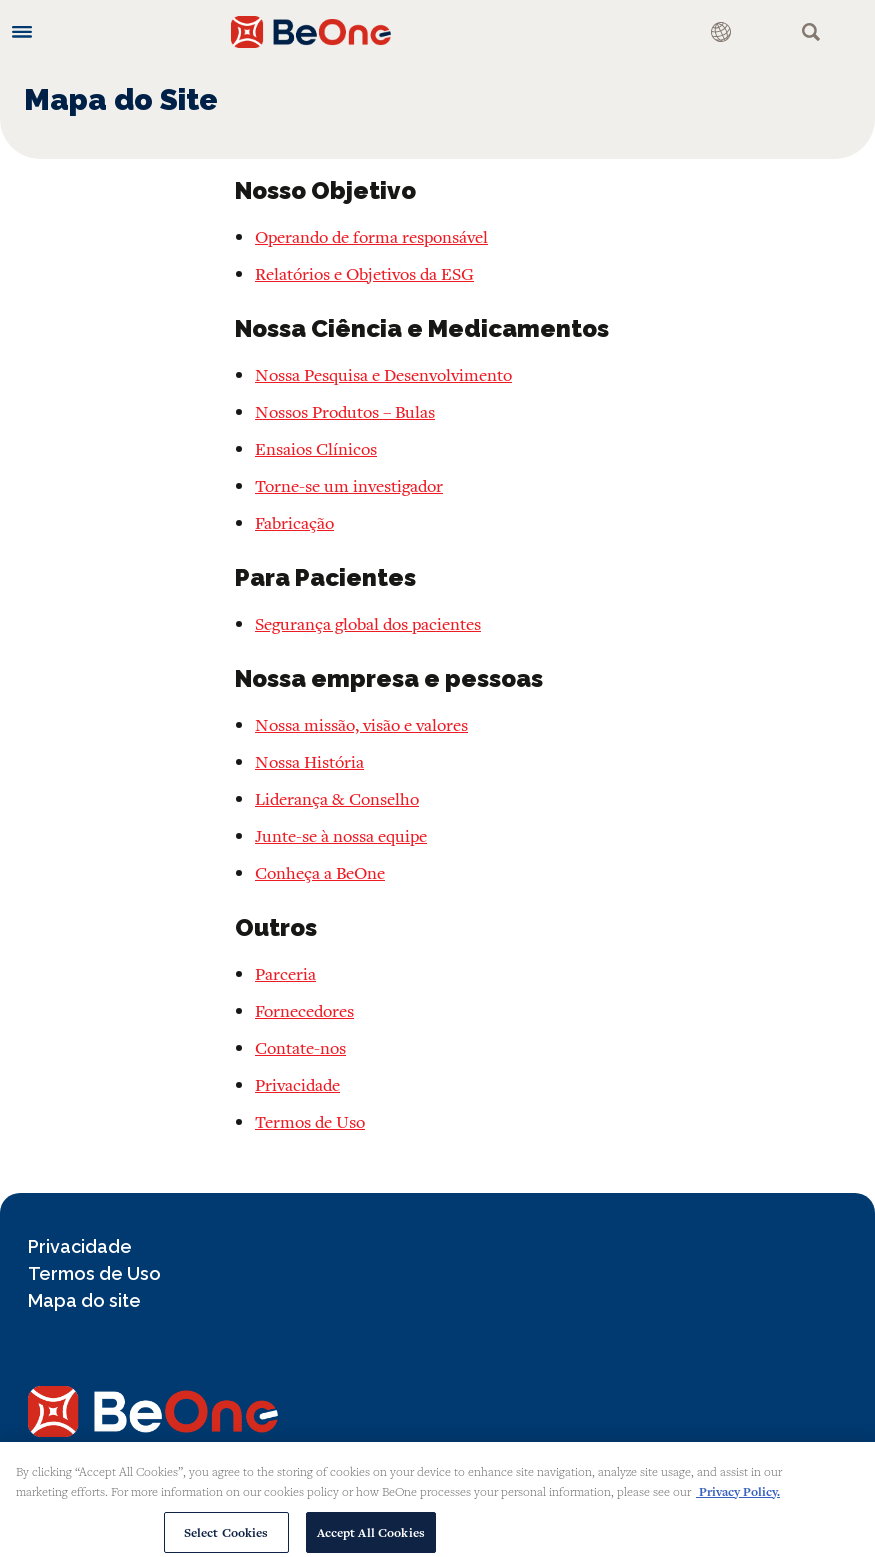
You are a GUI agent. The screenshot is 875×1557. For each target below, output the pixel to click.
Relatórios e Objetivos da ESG (364, 273)
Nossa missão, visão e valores (361, 724)
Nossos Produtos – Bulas (345, 411)
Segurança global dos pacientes (368, 623)
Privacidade (297, 1084)
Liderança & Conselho (337, 798)
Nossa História (309, 761)
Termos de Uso (310, 1121)
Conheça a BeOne (320, 872)
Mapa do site (84, 1300)
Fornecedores (304, 1010)
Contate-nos (300, 1047)
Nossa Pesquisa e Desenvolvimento (383, 374)
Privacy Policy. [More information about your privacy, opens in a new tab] (738, 1500)
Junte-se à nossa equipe (341, 835)
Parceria (285, 973)
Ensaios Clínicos (316, 448)
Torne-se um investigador (349, 485)
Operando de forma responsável (371, 236)
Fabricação (294, 522)
